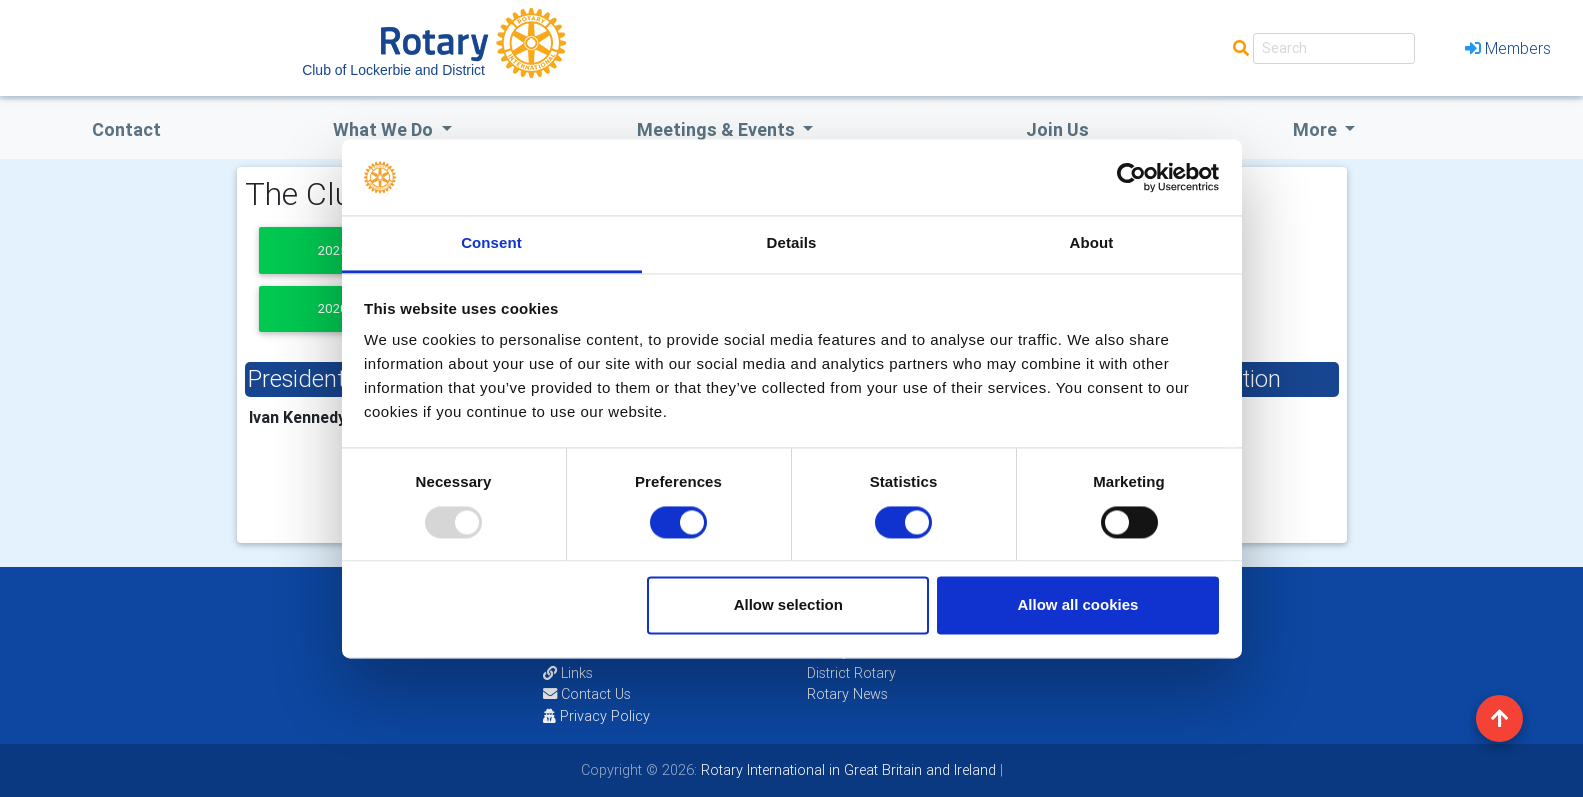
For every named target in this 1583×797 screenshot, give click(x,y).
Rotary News (847, 694)
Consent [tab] (491, 243)
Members (1508, 48)
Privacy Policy (596, 716)
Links (568, 673)
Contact (126, 129)
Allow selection (788, 605)
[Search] (1334, 48)
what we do (385, 129)
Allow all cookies (1077, 605)
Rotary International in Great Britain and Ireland (846, 770)
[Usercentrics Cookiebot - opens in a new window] (1131, 177)
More (1317, 129)
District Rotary (851, 673)
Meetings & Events (718, 129)
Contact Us (587, 694)
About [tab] (1092, 243)
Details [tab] (792, 243)
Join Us (1057, 129)
